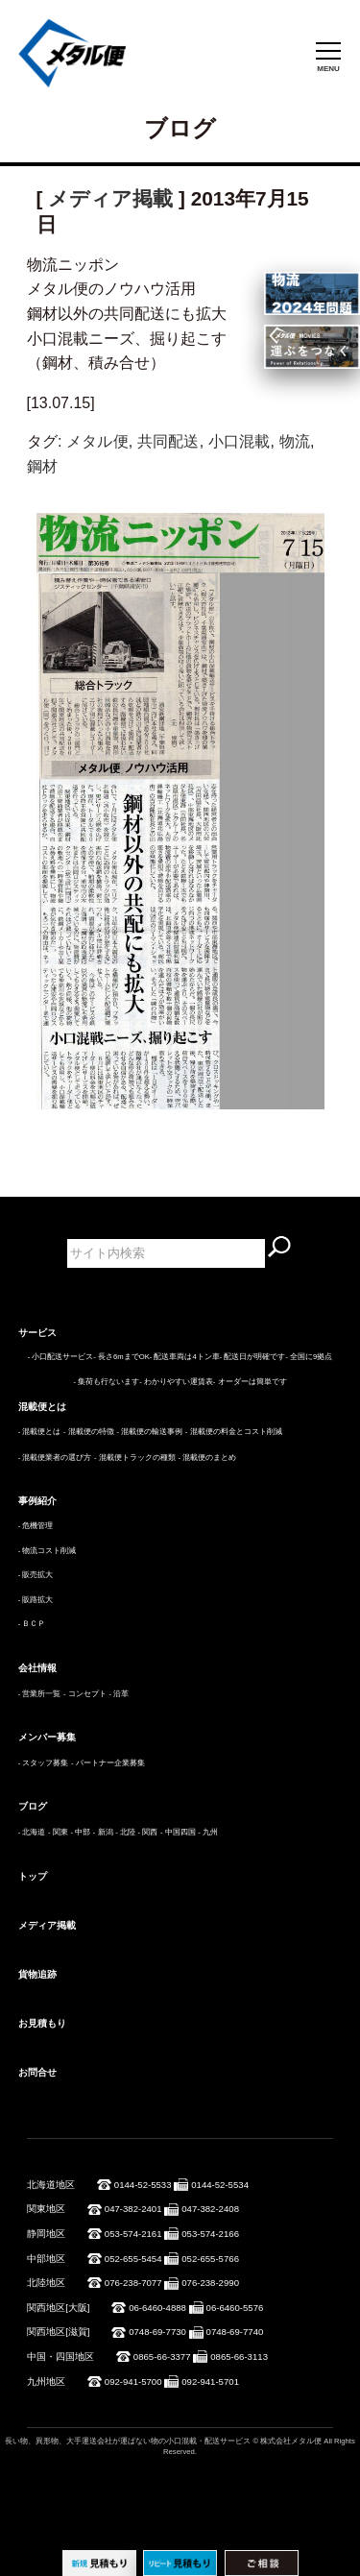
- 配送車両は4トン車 (185, 1356)
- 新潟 (103, 1832)
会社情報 (37, 1668)
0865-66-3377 (162, 2356)
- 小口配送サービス (61, 1356)
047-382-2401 (133, 2208)
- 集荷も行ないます (106, 1381)
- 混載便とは (39, 1431)
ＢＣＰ (33, 1623)
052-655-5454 (133, 2258)
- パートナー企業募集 (108, 1763)
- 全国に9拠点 (308, 1356)
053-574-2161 (133, 2233)
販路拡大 (37, 1599)
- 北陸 (125, 1832)
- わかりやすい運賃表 (176, 1381)
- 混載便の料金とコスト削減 (233, 1431)
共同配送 (168, 441)
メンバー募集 (47, 1737)
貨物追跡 (37, 1974)
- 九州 (208, 1832)
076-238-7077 (133, 2282)
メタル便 (97, 441)
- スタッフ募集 (43, 1763)
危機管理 (37, 1525)
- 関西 (148, 1832)
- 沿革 (118, 1693)
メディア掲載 (110, 198)
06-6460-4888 (157, 2307)
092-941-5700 (133, 2381)
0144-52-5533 (143, 2184)
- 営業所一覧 (39, 1693)
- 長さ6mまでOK (121, 1356)
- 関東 (58, 1832)
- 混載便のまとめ (207, 1457)
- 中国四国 (178, 1832)
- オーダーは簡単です (250, 1381)
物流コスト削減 (49, 1550)
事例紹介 (37, 1500)
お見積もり (42, 2023)
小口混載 (239, 441)
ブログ (32, 1806)
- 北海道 (32, 1832)
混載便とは (42, 1406)
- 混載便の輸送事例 (149, 1431)
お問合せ (37, 2072)
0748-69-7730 (157, 2331)
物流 (294, 441)
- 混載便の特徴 (88, 1431)
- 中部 (80, 1832)
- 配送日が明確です (253, 1356)
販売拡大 (37, 1574)
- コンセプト (85, 1693)
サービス (37, 1332)
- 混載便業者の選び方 (55, 1457)
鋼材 (42, 466)
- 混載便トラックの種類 (135, 1457)
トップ (32, 1876)
